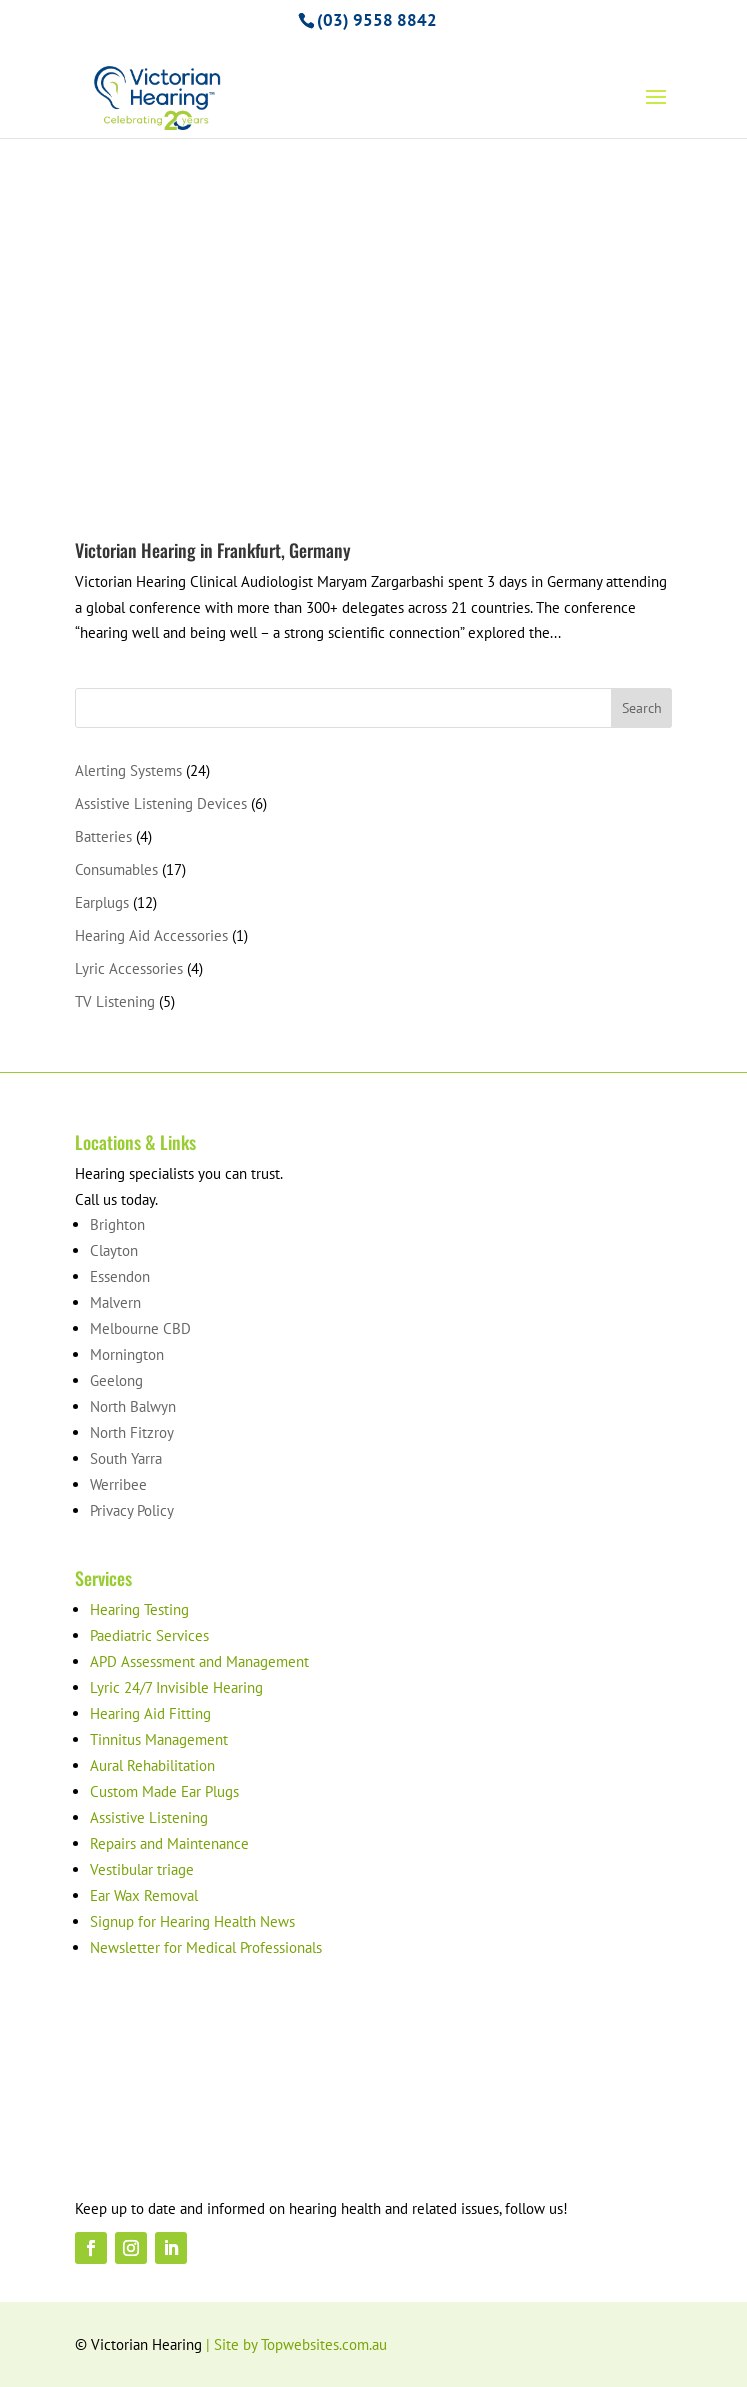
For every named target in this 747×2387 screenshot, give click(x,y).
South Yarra (126, 1458)
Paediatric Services (149, 1635)
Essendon (120, 1276)
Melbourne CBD (140, 1328)
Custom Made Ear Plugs (164, 1791)
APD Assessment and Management (199, 1661)
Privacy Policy (132, 1510)
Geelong (116, 1380)
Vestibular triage (142, 1869)
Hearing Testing (139, 1609)
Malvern (115, 1302)
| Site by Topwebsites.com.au (296, 2344)
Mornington (127, 1354)
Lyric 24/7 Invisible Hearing (176, 1687)
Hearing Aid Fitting (150, 1713)
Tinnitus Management (159, 1739)
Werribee (118, 1484)
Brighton (117, 1224)
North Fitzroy (132, 1432)
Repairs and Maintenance (169, 1843)
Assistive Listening (149, 1817)
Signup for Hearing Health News (192, 1921)
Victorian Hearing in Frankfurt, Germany (213, 550)
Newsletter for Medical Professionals (206, 1947)
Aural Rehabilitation (152, 1765)
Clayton (114, 1250)
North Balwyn (133, 1406)
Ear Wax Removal (144, 1895)
